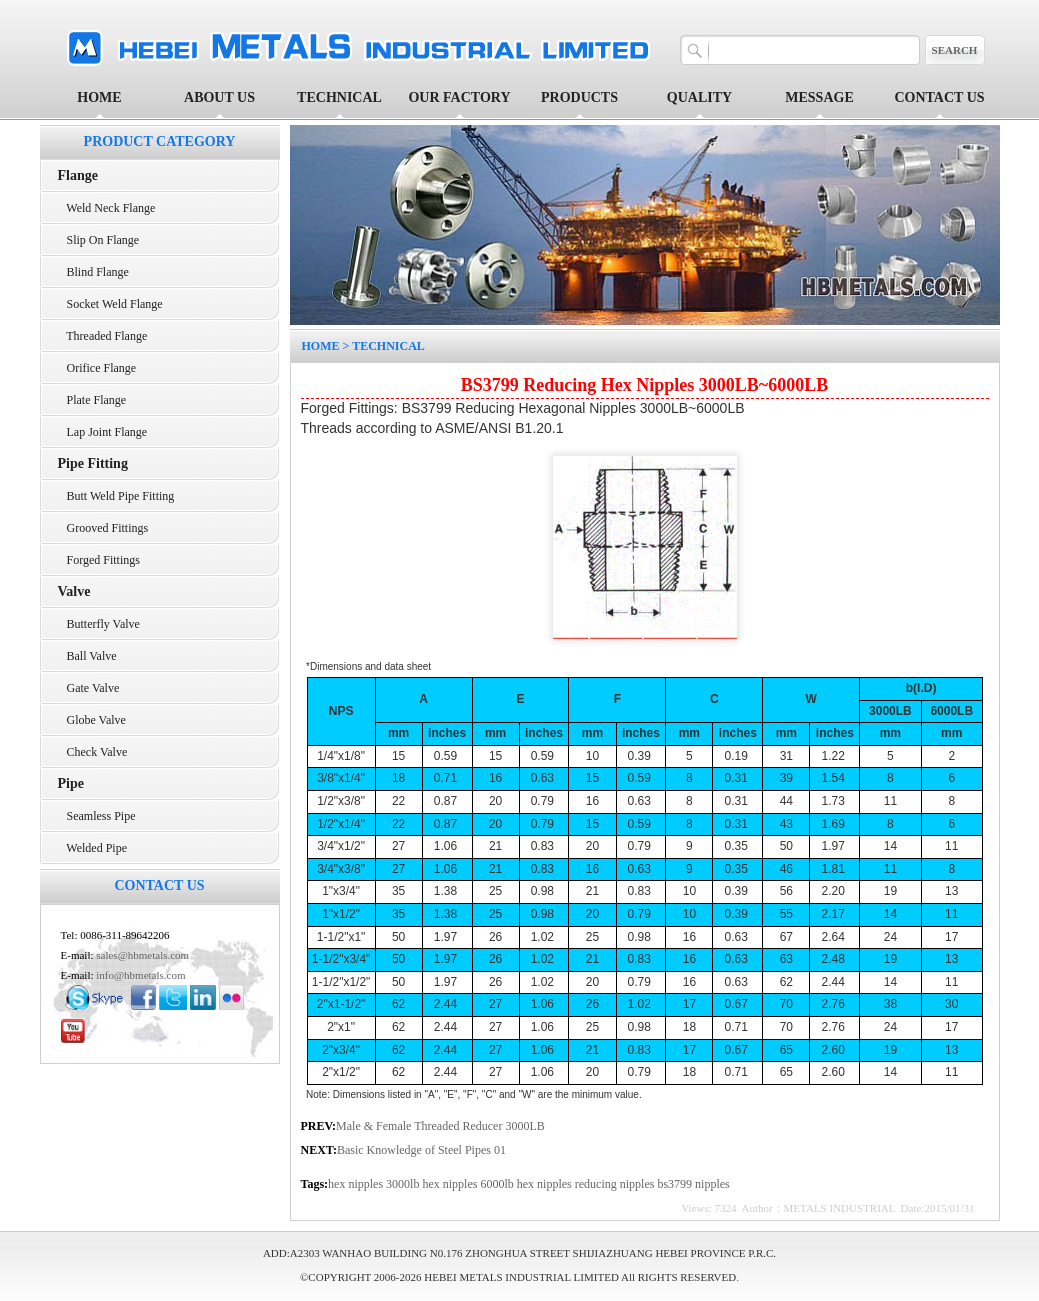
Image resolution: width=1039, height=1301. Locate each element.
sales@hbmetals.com (142, 955)
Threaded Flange (103, 336)
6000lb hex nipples (527, 1184)
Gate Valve (89, 688)
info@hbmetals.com (140, 975)
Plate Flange (92, 400)
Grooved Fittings (103, 528)
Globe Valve (92, 720)
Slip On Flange (99, 240)
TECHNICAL (388, 346)
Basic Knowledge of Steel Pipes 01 (421, 1150)
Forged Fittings (99, 560)
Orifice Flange (97, 368)
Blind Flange (93, 272)
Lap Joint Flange (103, 432)
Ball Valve (87, 656)
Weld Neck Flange (107, 208)
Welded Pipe (92, 848)
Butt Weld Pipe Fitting (116, 496)
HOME (99, 97)
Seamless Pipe (97, 816)
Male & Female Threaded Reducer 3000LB (440, 1126)
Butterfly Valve (99, 624)
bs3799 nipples (693, 1184)
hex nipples (357, 1184)
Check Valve (93, 752)
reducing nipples (616, 1184)
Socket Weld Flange (110, 304)
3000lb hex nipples (433, 1184)
